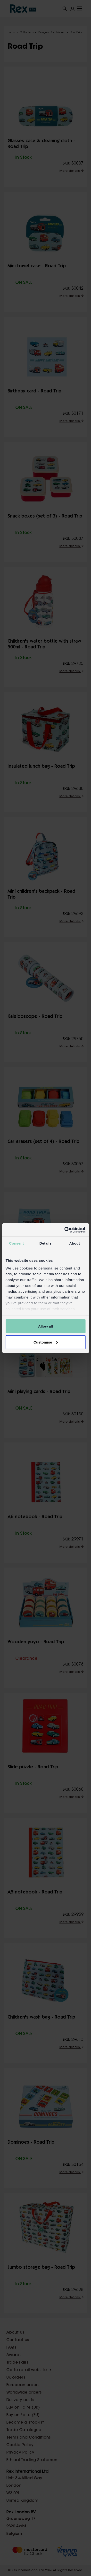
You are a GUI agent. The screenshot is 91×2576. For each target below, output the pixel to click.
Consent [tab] (16, 1243)
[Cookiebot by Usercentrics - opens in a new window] (64, 1230)
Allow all (45, 1326)
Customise (45, 1342)
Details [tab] (46, 1243)
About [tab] (74, 1243)
